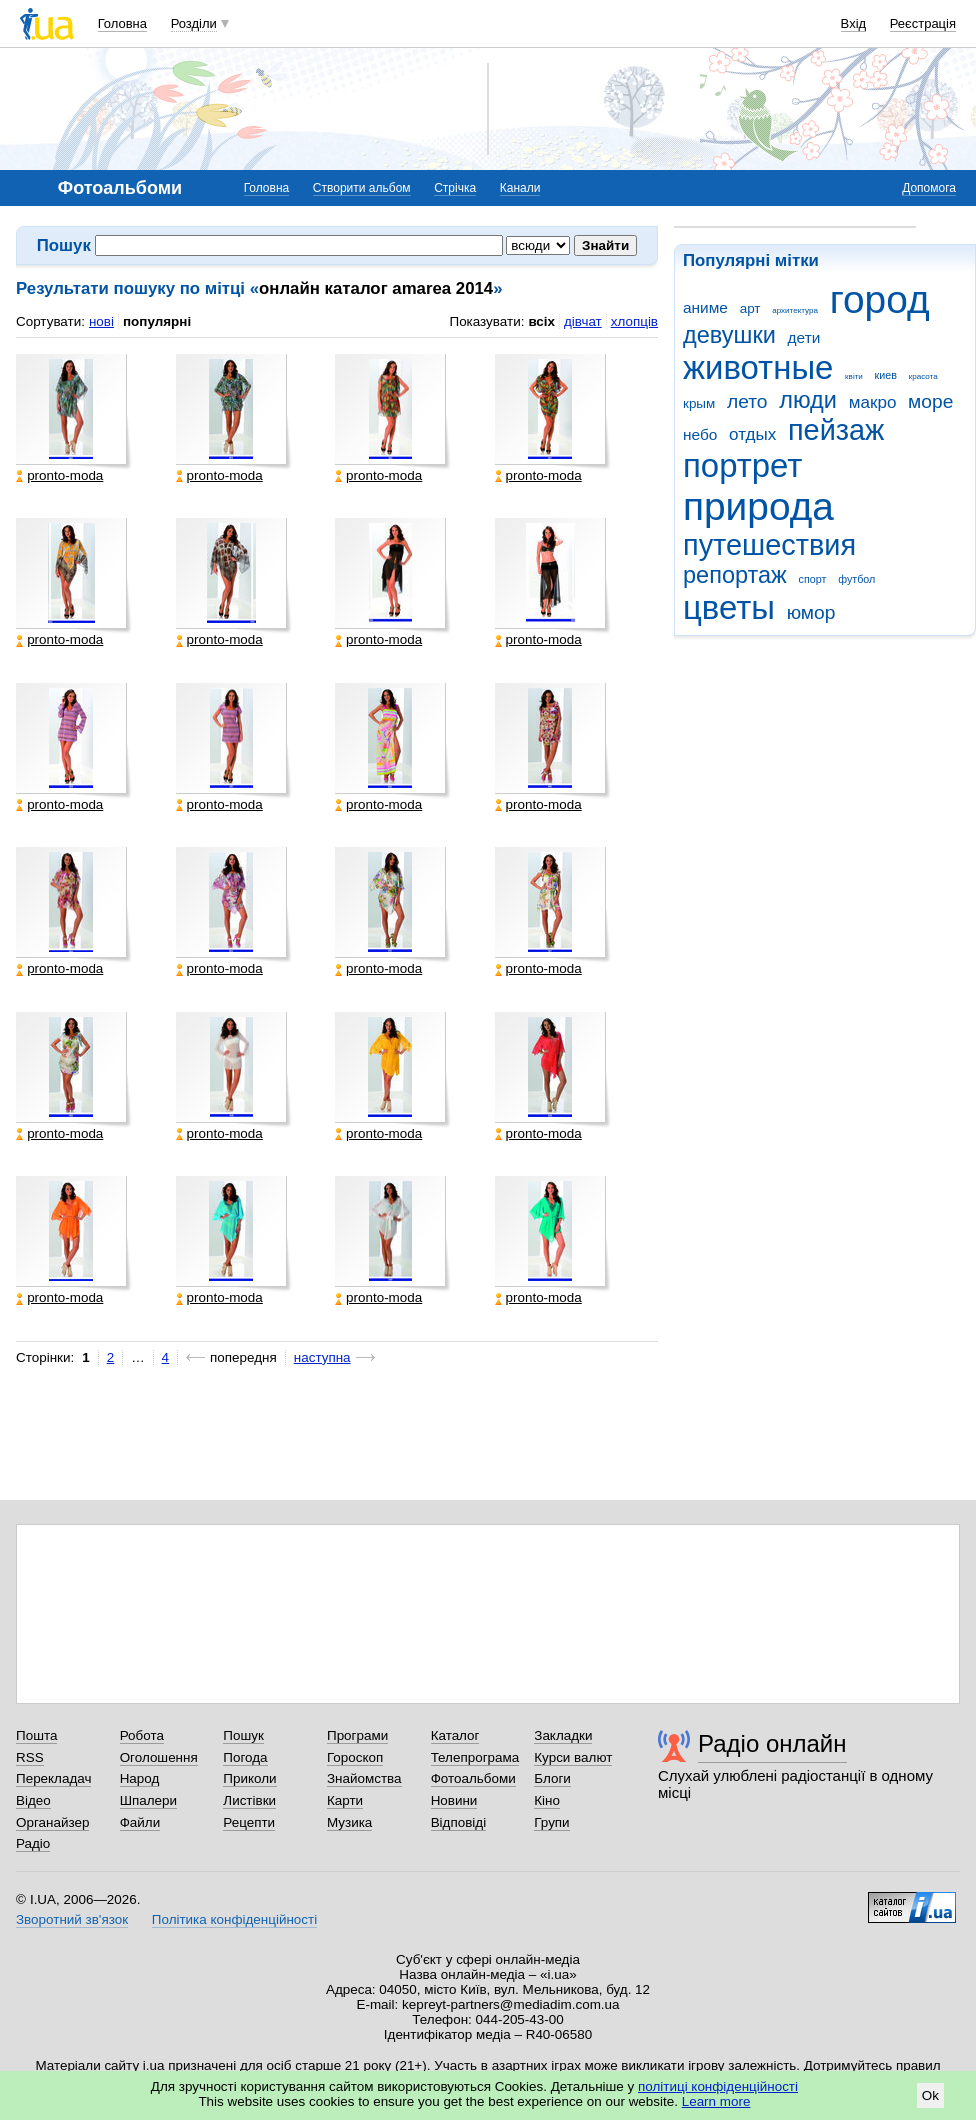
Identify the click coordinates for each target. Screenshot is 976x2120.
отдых (752, 434)
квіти (854, 376)
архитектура (795, 310)
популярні (157, 321)
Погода (245, 1757)
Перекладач (53, 1778)
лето (747, 401)
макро (873, 402)
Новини (454, 1800)
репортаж (735, 575)
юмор (811, 612)
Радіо (33, 1843)
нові (101, 321)
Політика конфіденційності (234, 1919)
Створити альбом (362, 188)
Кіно (547, 1800)
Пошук (243, 1735)
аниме (705, 307)
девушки (729, 335)
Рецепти (249, 1822)
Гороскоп (355, 1757)
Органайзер (52, 1822)
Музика (349, 1822)
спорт (813, 579)
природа (758, 506)
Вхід (854, 23)
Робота (142, 1735)
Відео (33, 1800)
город (880, 299)
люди (808, 400)
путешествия (769, 545)
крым (699, 403)
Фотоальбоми (473, 1778)
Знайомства (364, 1778)
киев (886, 375)
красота (923, 376)
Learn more (716, 2101)
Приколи (249, 1778)
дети (804, 337)
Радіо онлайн (772, 1743)
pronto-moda (59, 476)
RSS (30, 1757)
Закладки (563, 1735)
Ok (930, 2095)
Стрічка (455, 188)
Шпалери (148, 1800)
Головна (122, 23)
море (930, 401)
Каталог (455, 1735)
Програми (357, 1735)
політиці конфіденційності (718, 2086)
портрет (742, 465)
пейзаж (836, 430)
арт (750, 308)
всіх (541, 321)
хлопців (634, 321)
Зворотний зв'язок (72, 1919)
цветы (729, 607)
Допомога (929, 188)
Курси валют (573, 1757)
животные (758, 367)
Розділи (194, 23)
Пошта (36, 1735)
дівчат (583, 321)
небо (700, 434)
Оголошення (159, 1757)
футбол (856, 579)
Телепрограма (475, 1757)
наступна (322, 1357)
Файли (140, 1822)
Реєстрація (923, 23)
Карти (345, 1800)
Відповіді (459, 1822)
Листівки (249, 1800)
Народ (140, 1778)
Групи (551, 1822)
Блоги (552, 1778)
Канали (520, 188)
